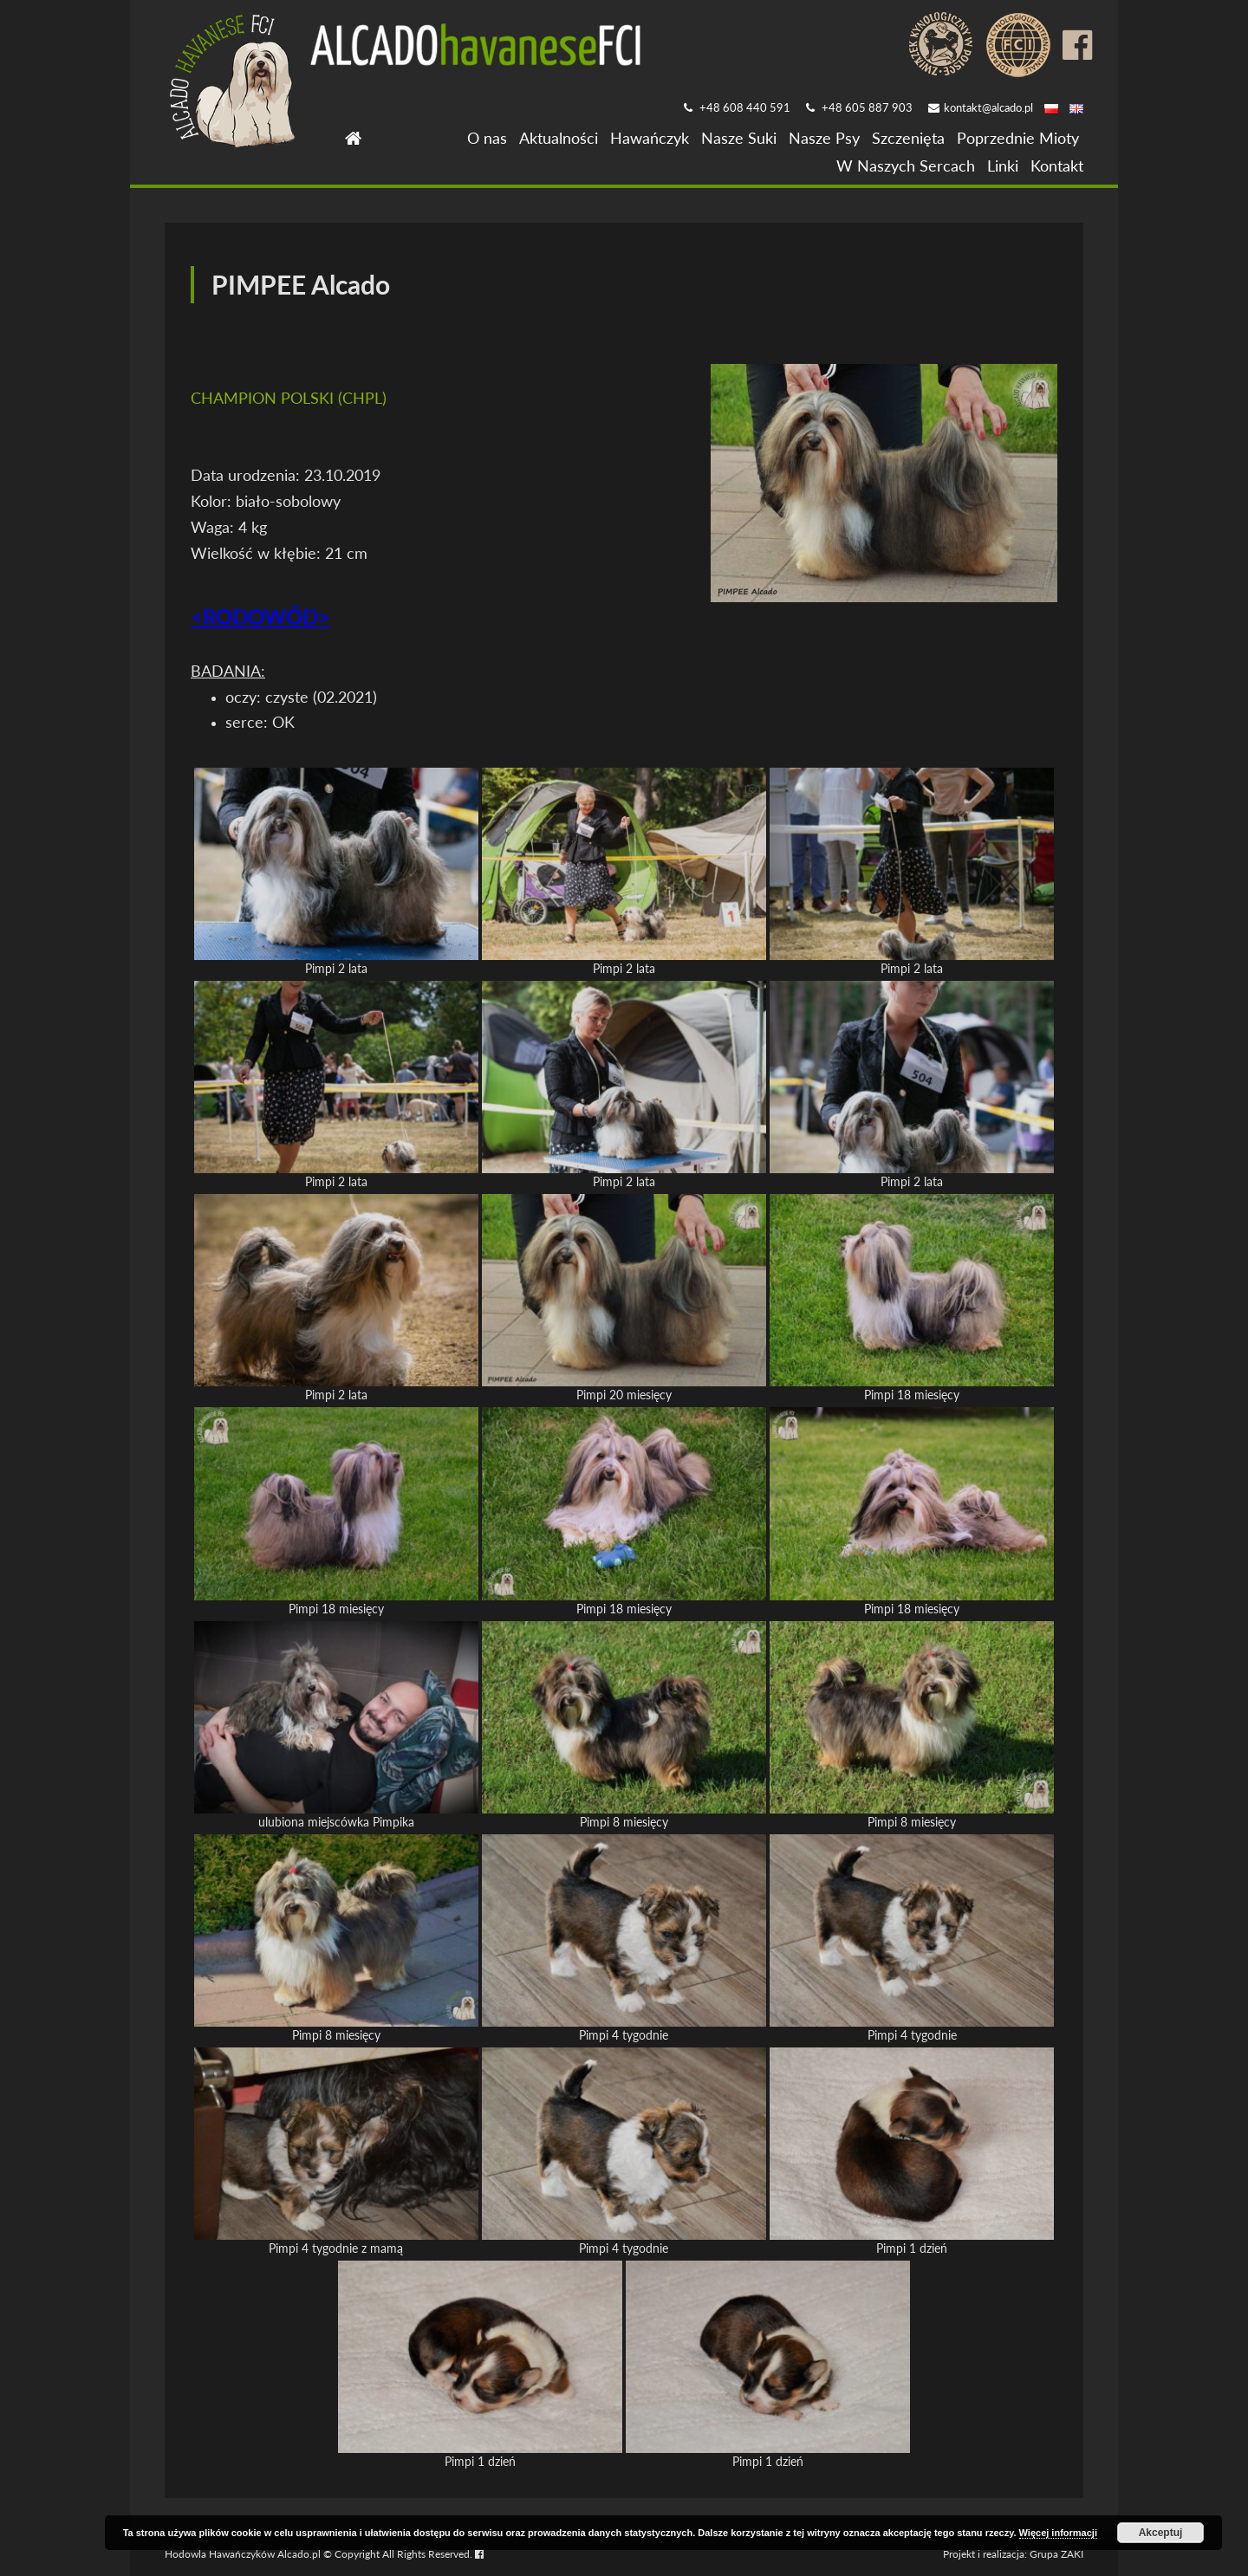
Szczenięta (908, 137)
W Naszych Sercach (905, 165)
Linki (1002, 165)
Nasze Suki (739, 137)
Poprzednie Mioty (1018, 137)
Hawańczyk (649, 137)
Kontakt (1056, 165)
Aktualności (558, 137)
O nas (487, 137)
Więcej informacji (1058, 2532)
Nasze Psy (824, 137)
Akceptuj (1161, 2533)
